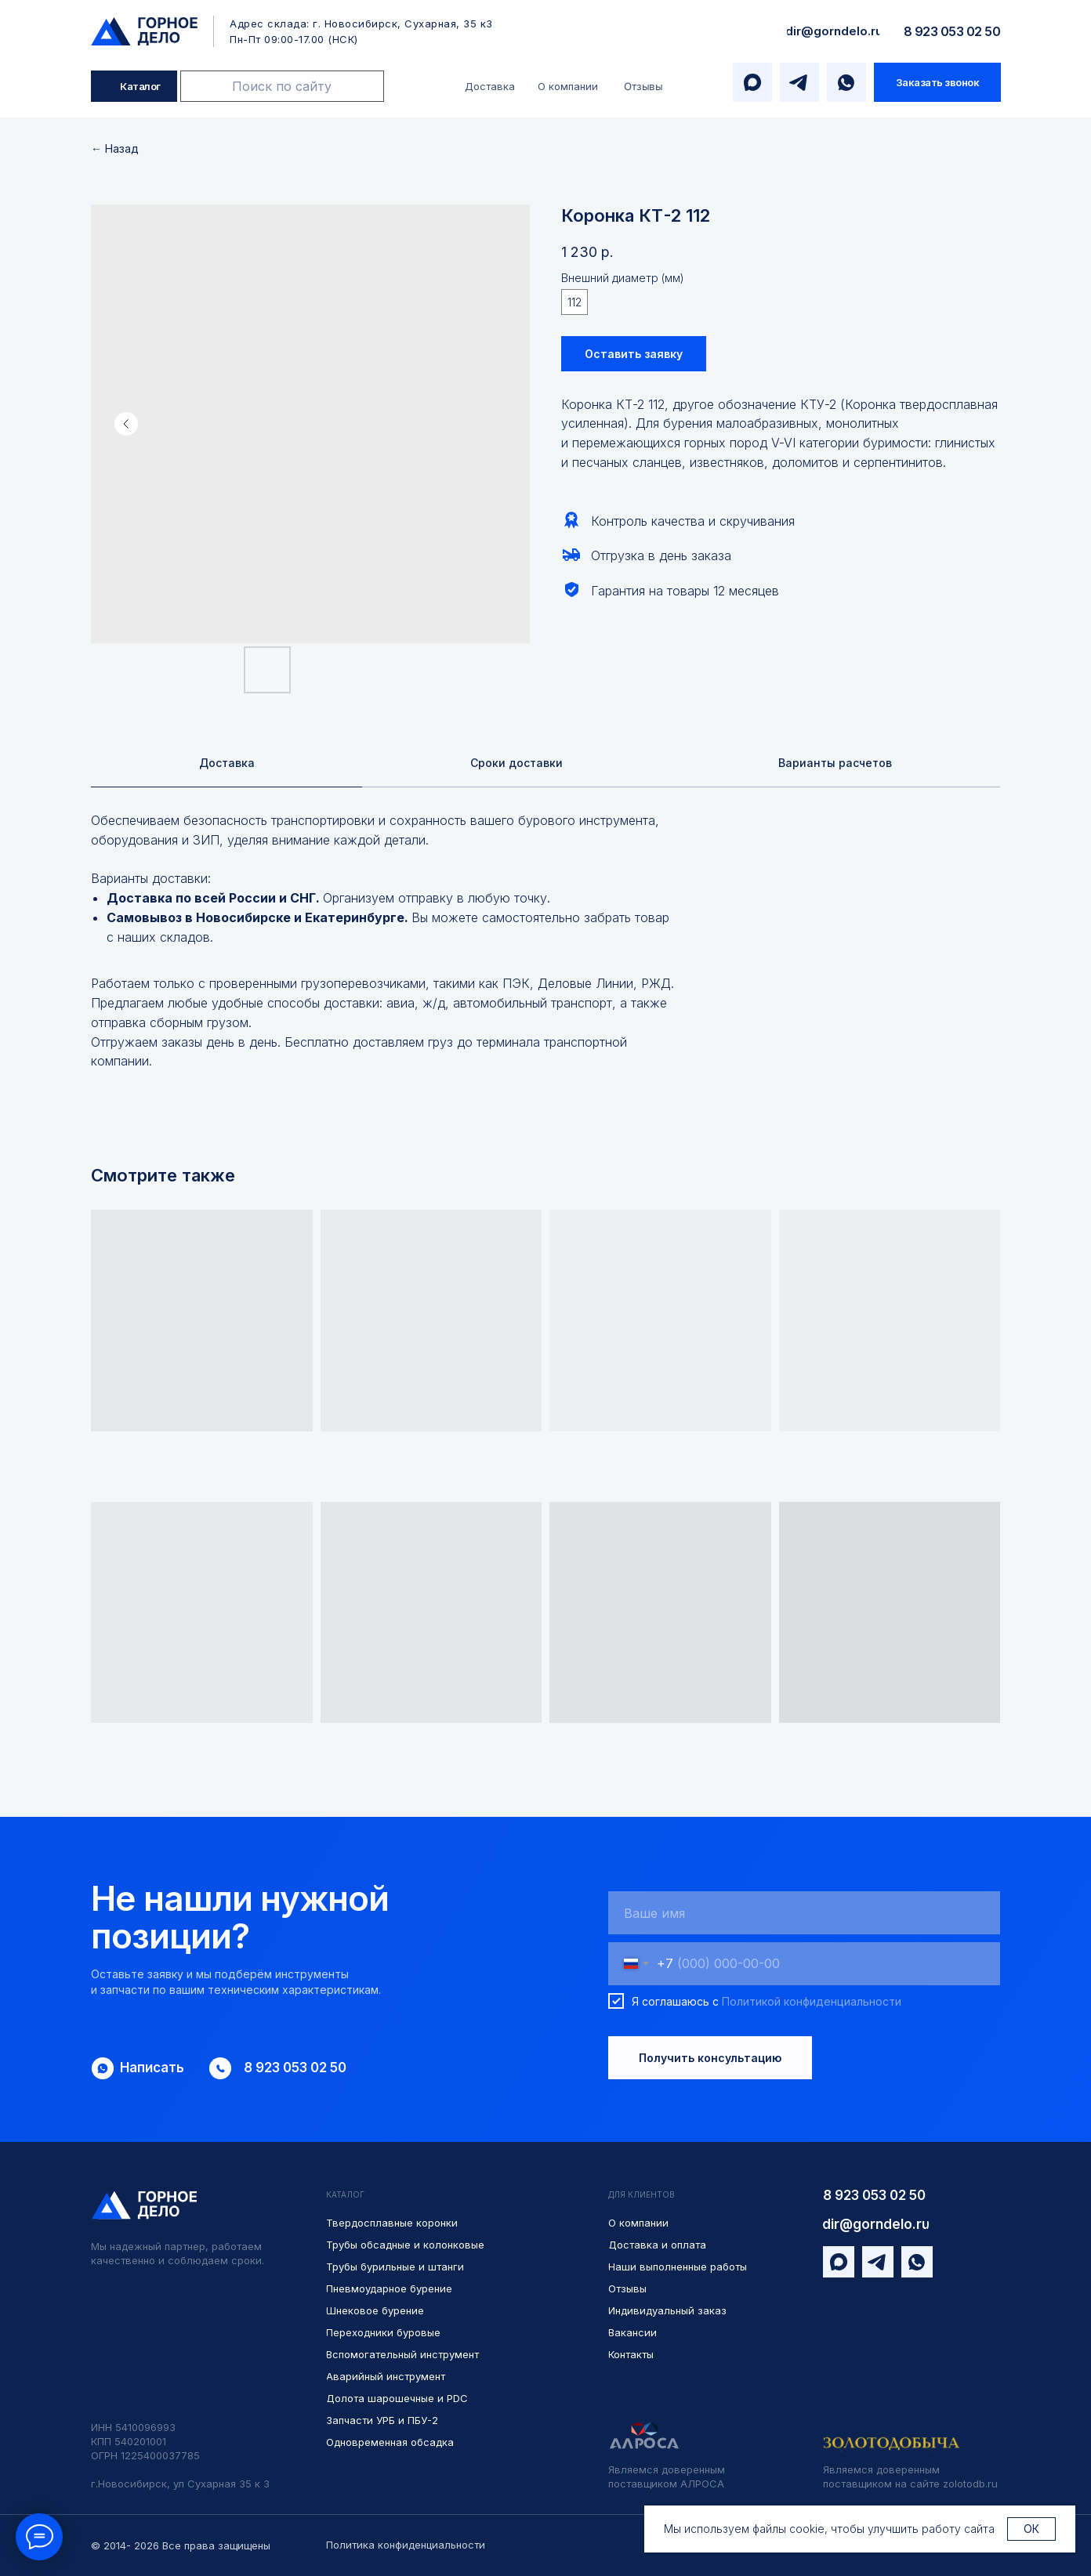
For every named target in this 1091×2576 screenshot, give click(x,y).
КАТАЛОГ (345, 2197)
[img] (144, 31)
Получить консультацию (710, 2060)
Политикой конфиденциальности (811, 2003)
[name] (804, 1915)
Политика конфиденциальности (405, 2544)
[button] (937, 82)
